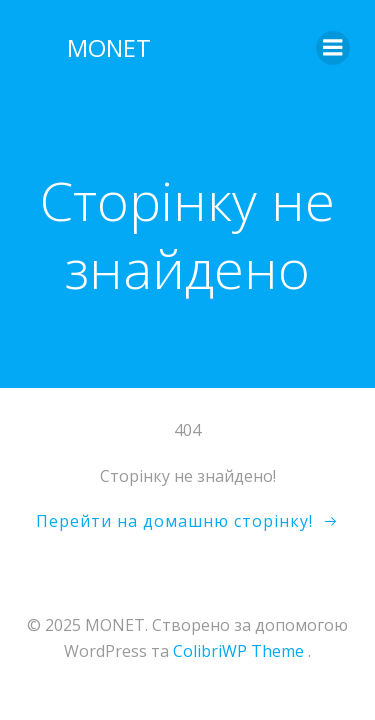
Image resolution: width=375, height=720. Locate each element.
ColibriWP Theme (238, 651)
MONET (109, 47)
